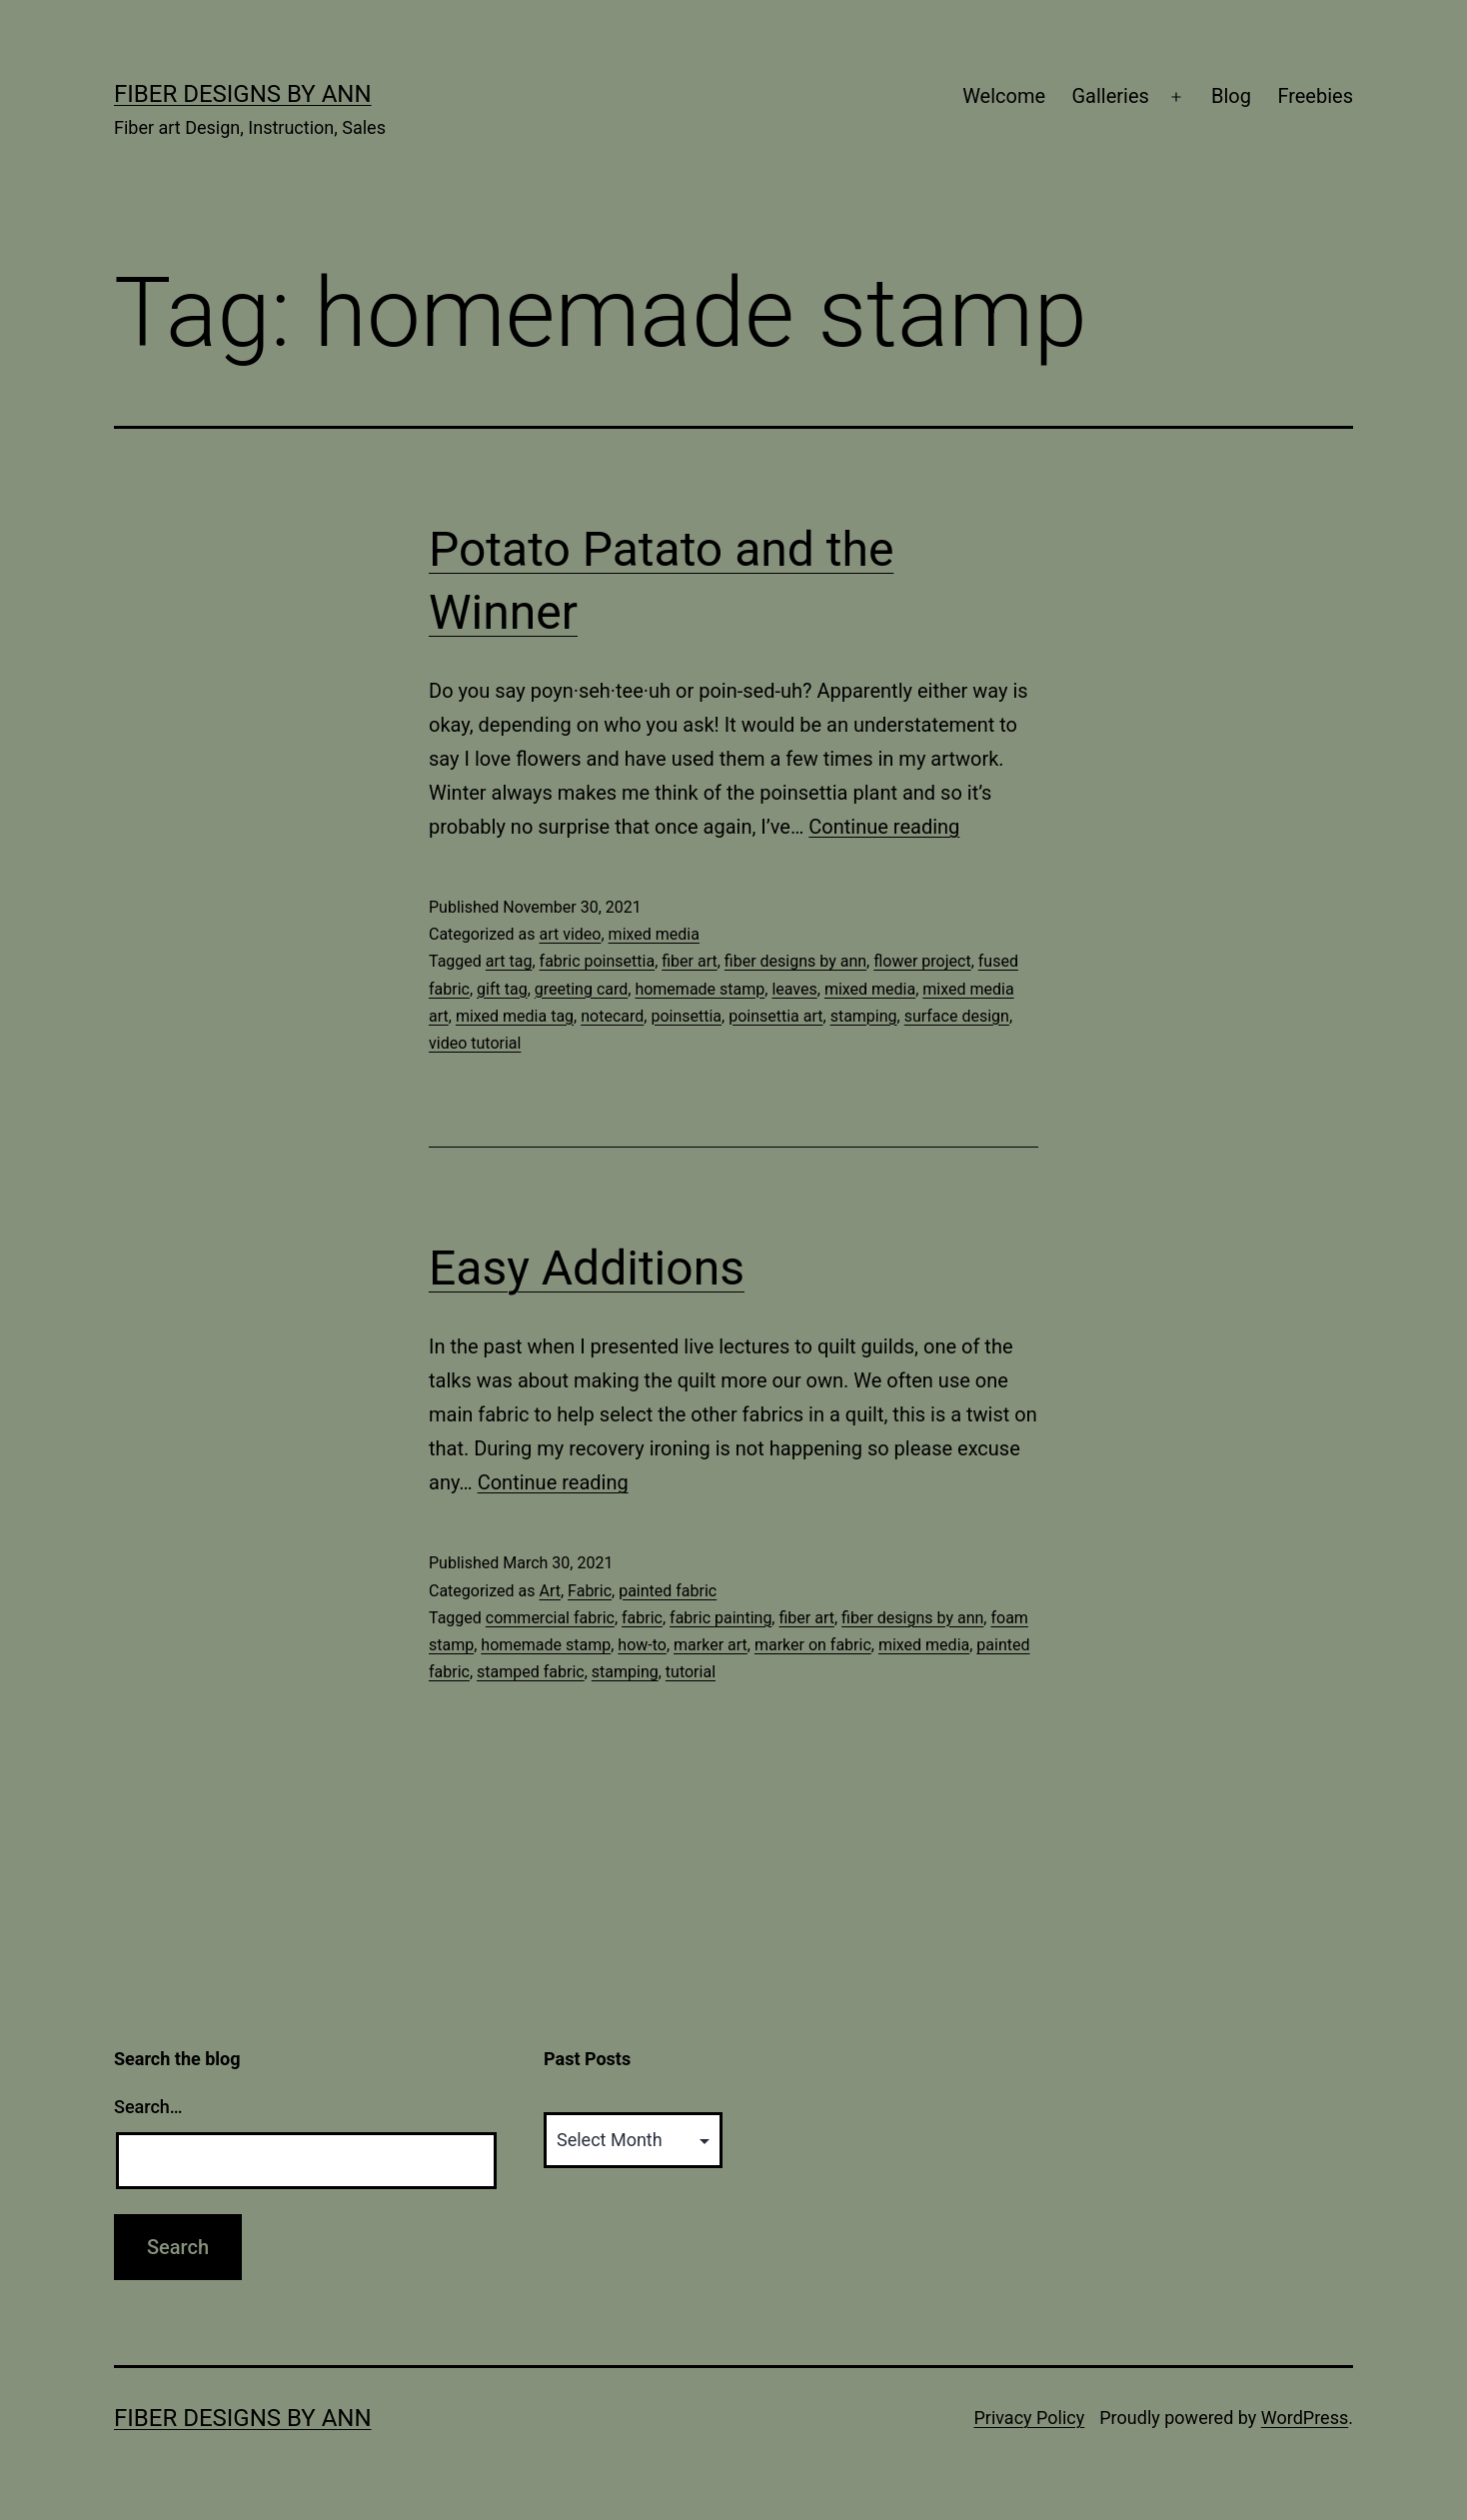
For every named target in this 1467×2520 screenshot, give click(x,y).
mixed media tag (515, 1016)
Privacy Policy (1028, 2417)
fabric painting (720, 1617)
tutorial (691, 1671)
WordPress (1304, 2417)
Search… (148, 2106)
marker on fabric (812, 1644)
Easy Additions (586, 1268)
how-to (642, 1644)
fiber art (689, 961)
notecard (612, 1016)
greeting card (582, 989)
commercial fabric (550, 1617)
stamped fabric (531, 1671)
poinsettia (686, 1016)
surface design (956, 1016)
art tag (509, 961)
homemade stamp (699, 989)
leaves (793, 989)
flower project (921, 961)
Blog (1231, 96)
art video (570, 934)
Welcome (1003, 96)
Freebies (1315, 96)
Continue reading (883, 827)
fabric (642, 1617)
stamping (863, 1016)
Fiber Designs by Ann (243, 94)
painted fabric (668, 1590)
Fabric (590, 1590)
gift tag (502, 989)
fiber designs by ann (795, 961)
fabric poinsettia (598, 961)
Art (549, 1590)
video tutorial (475, 1043)
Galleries (1109, 96)
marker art (710, 1644)
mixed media (654, 934)
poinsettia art (775, 1016)
